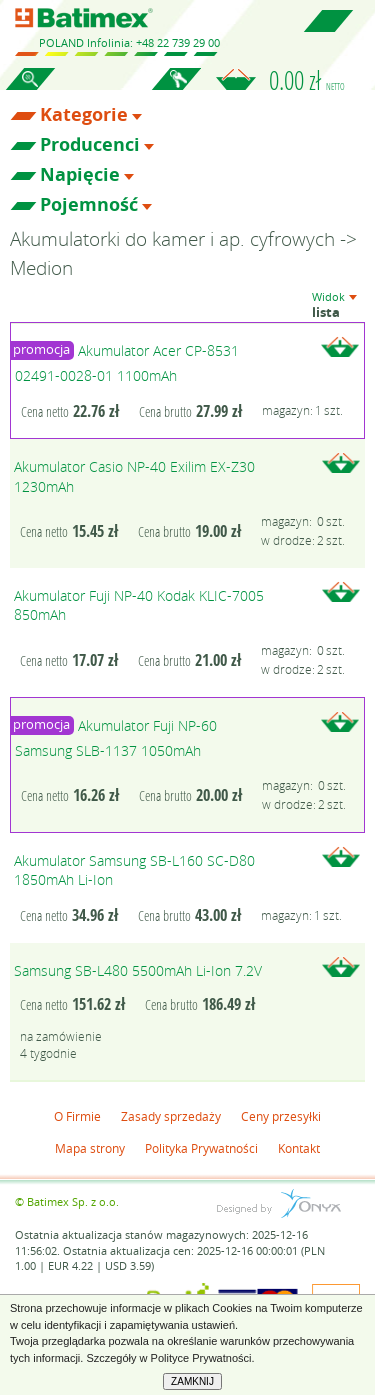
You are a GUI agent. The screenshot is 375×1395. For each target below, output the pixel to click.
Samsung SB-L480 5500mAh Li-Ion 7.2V (138, 970)
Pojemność (89, 205)
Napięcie (80, 175)
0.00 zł (307, 80)
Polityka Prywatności (201, 1148)
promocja (41, 349)
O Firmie (77, 1116)
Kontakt (299, 1148)
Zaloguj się (176, 90)
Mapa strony (90, 1148)
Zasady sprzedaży (171, 1116)
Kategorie (84, 115)
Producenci (90, 145)
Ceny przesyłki (281, 1116)
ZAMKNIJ (192, 1381)
